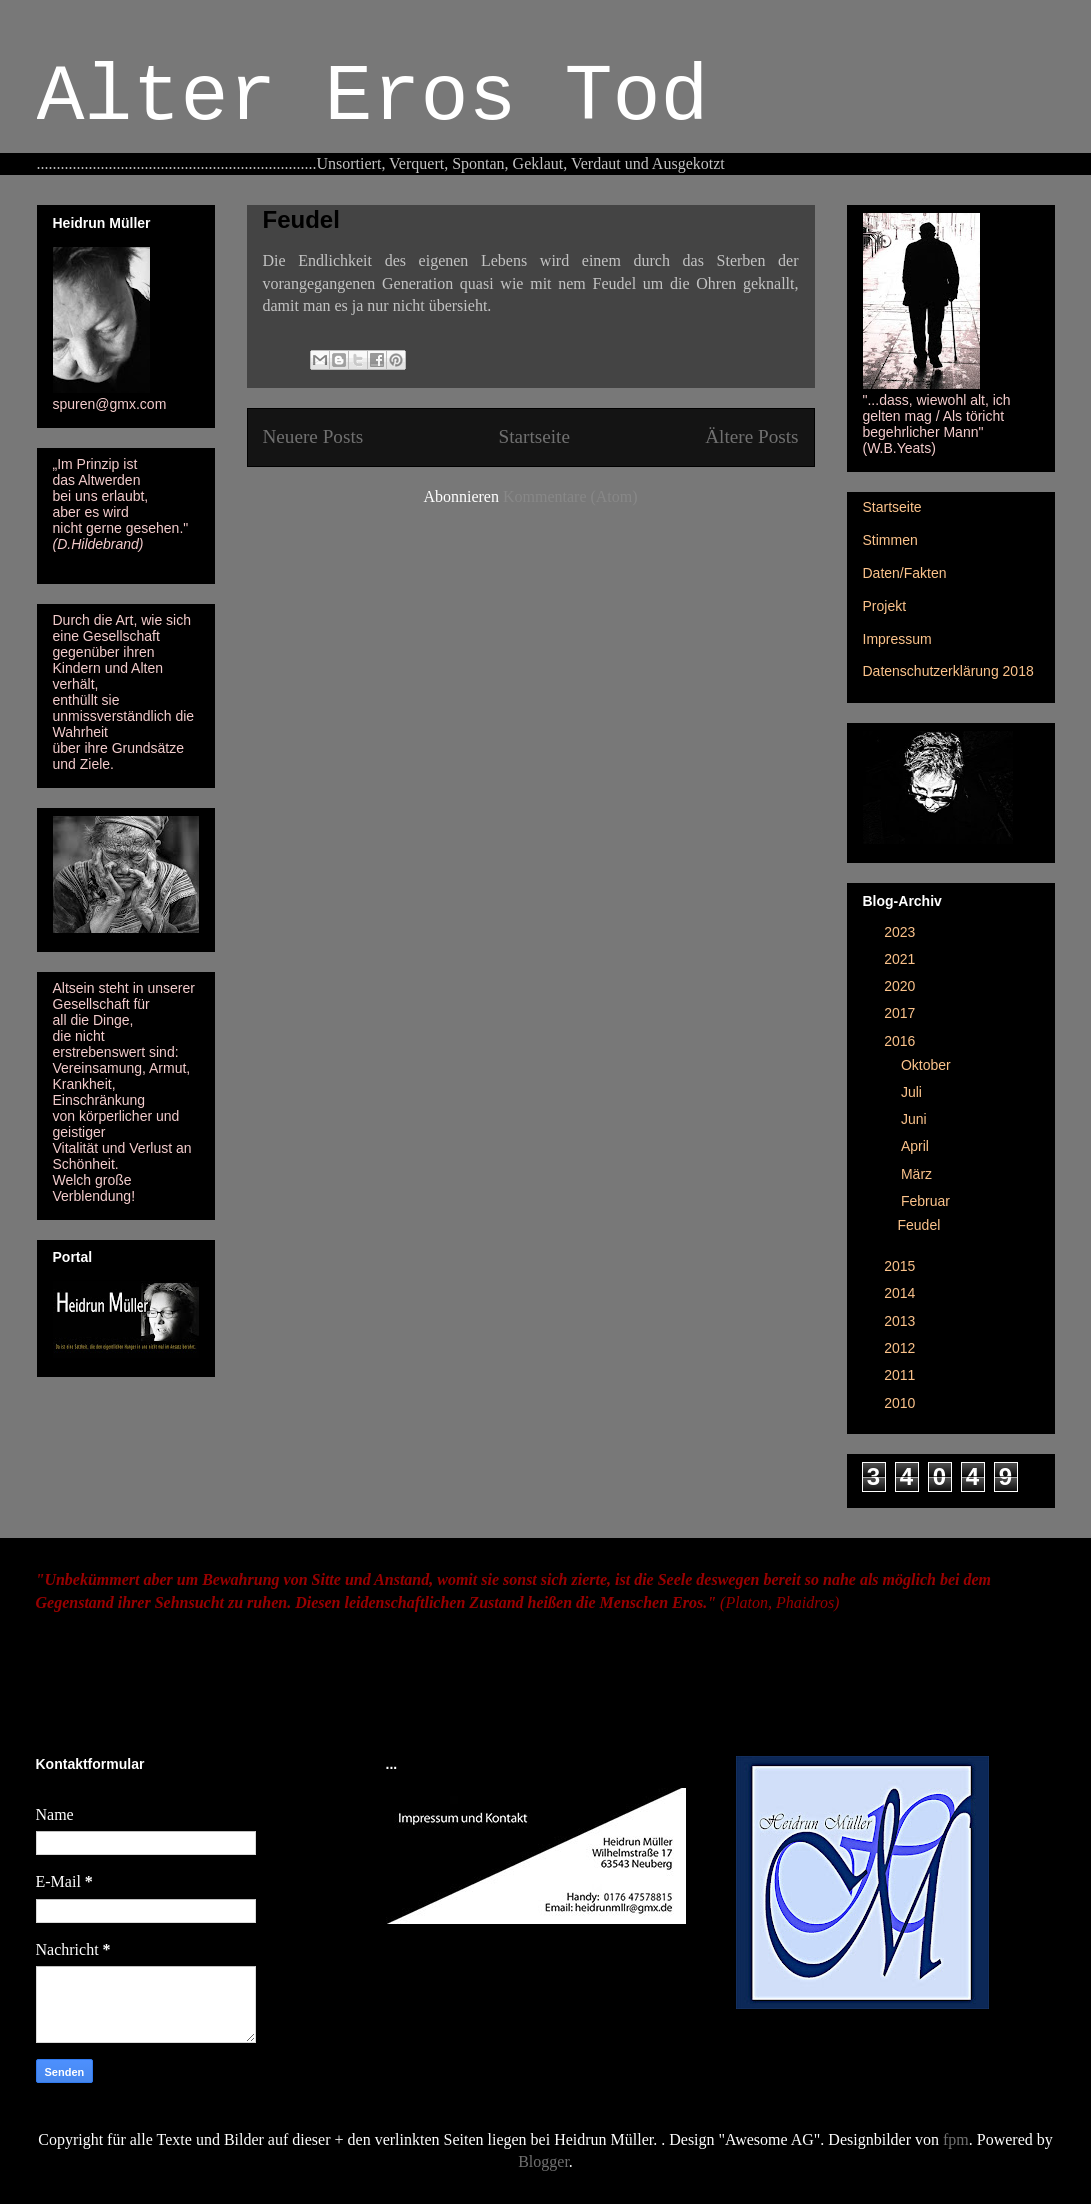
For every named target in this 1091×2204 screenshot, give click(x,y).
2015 (901, 1266)
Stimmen (890, 540)
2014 (901, 1293)
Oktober (928, 1065)
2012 (901, 1348)
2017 (901, 1013)
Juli (913, 1092)
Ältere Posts (751, 436)
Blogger (543, 2161)
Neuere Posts (313, 436)
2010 (901, 1403)
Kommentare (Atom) (570, 496)
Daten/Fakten (905, 573)
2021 (901, 959)
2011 (901, 1375)
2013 (901, 1321)
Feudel (301, 219)
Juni (916, 1119)
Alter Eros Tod (373, 97)
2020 (901, 986)
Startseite (534, 436)
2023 (901, 932)
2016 (901, 1041)
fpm (956, 2139)
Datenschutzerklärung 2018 (948, 671)
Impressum (897, 639)
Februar (927, 1201)
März (918, 1174)
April (917, 1146)
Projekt (885, 606)
